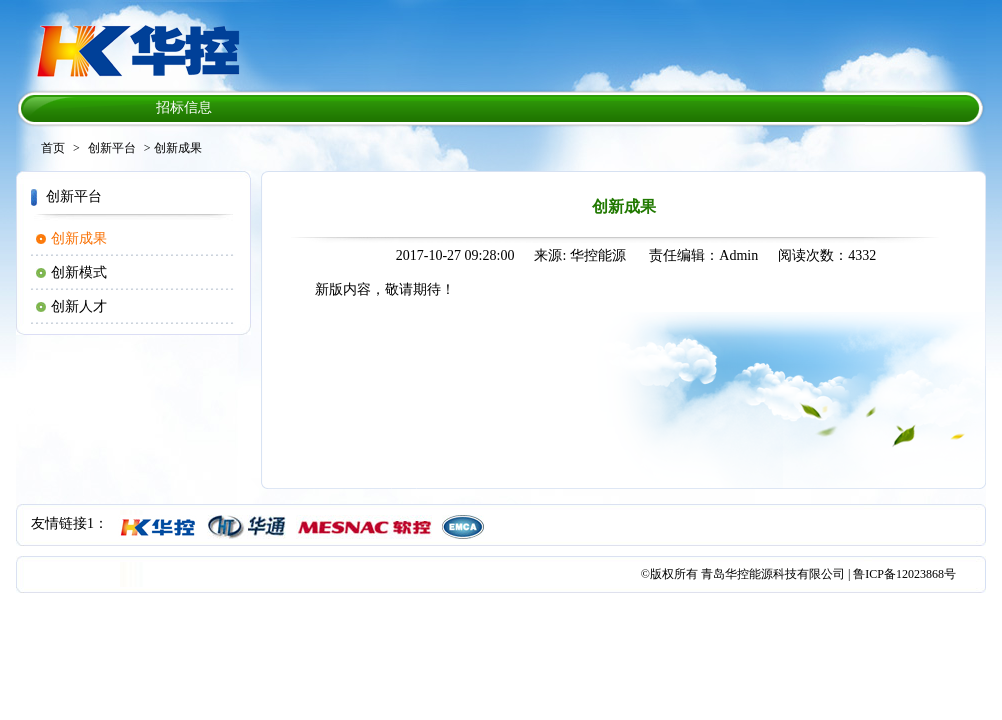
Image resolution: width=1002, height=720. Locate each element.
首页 (53, 148)
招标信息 (184, 107)
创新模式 (79, 272)
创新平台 (112, 148)
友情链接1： (69, 523)
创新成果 (79, 238)
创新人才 (79, 306)
